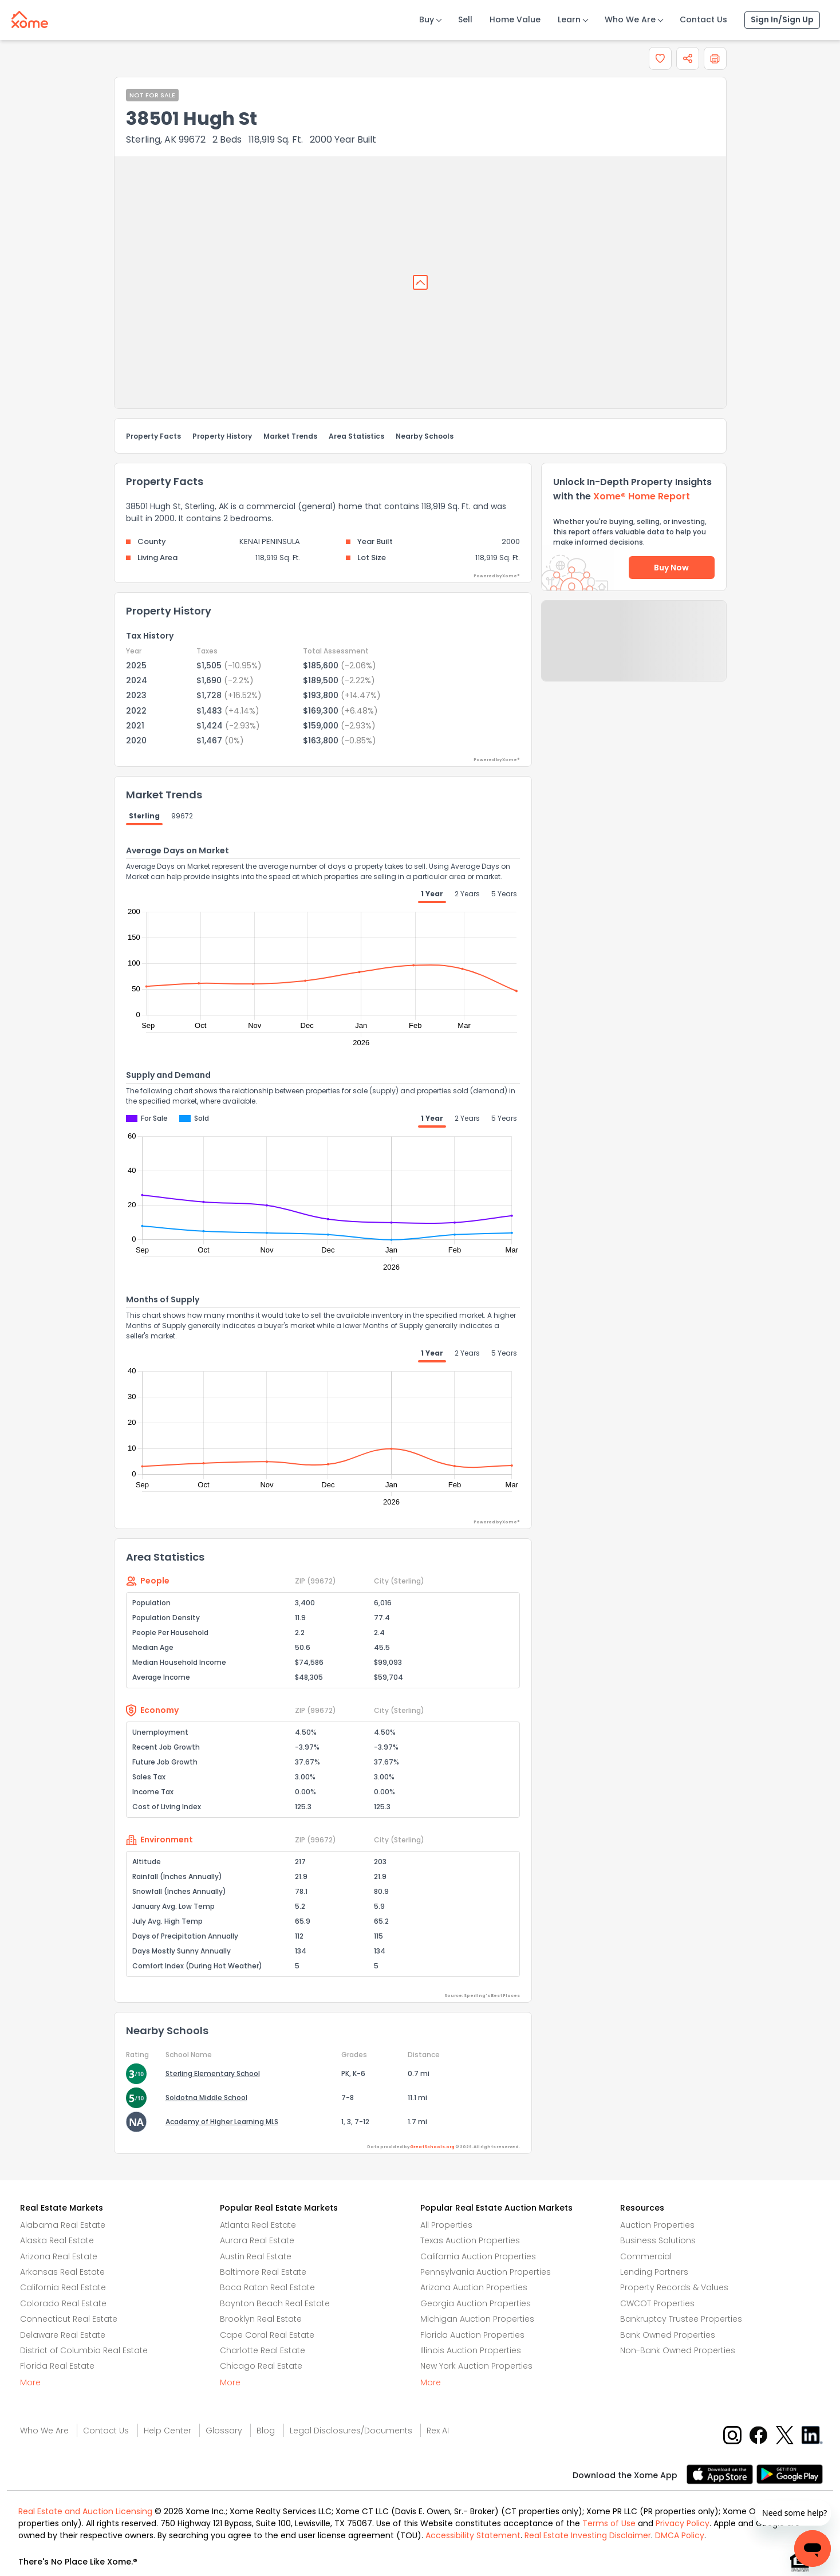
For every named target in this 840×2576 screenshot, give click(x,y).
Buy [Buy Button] (426, 19)
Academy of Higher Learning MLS (221, 2121)
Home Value (515, 19)
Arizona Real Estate (58, 2256)
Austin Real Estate (255, 2256)
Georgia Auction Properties (475, 2303)
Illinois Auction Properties (470, 2350)
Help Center (167, 2430)
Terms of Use (609, 2523)
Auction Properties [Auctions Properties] (657, 2225)
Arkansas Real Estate (62, 2272)
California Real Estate (63, 2287)
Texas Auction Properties (470, 2240)
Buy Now (671, 567)
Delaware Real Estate (62, 2335)
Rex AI (438, 2430)
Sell (465, 19)
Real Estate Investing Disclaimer (587, 2535)
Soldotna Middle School (206, 2097)
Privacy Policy (682, 2523)
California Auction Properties (478, 2256)
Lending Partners (654, 2272)
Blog (266, 2430)
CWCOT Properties (657, 2303)
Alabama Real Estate (62, 2225)
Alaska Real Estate (57, 2240)
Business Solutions (658, 2240)
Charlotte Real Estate (262, 2350)
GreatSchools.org (432, 2146)
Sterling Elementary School (212, 2073)
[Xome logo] (29, 17)
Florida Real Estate (57, 2366)
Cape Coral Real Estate (267, 2335)
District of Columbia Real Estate (84, 2350)
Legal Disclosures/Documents (351, 2430)
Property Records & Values (674, 2287)
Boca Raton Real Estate (267, 2287)
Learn (569, 19)
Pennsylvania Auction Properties (485, 2272)
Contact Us (703, 19)
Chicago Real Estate (261, 2366)
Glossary (224, 2430)
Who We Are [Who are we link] (44, 2430)
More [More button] (30, 2382)
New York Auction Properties (476, 2366)
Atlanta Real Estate (258, 2225)
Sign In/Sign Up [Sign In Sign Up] (782, 19)
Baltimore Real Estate (263, 2272)
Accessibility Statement (472, 2535)
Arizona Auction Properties (473, 2287)
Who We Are (630, 19)
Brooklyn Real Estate (261, 2319)
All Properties (446, 2225)
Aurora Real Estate (257, 2240)
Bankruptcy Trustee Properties (681, 2319)
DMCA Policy (679, 2535)
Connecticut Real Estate (68, 2319)
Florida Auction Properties (472, 2335)
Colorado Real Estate (63, 2303)
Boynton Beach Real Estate (275, 2303)
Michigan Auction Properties (477, 2319)
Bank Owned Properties (667, 2335)
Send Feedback (633, 652)
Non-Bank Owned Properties (677, 2350)
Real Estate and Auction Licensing (85, 2511)
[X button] (786, 2434)
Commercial (646, 2256)
